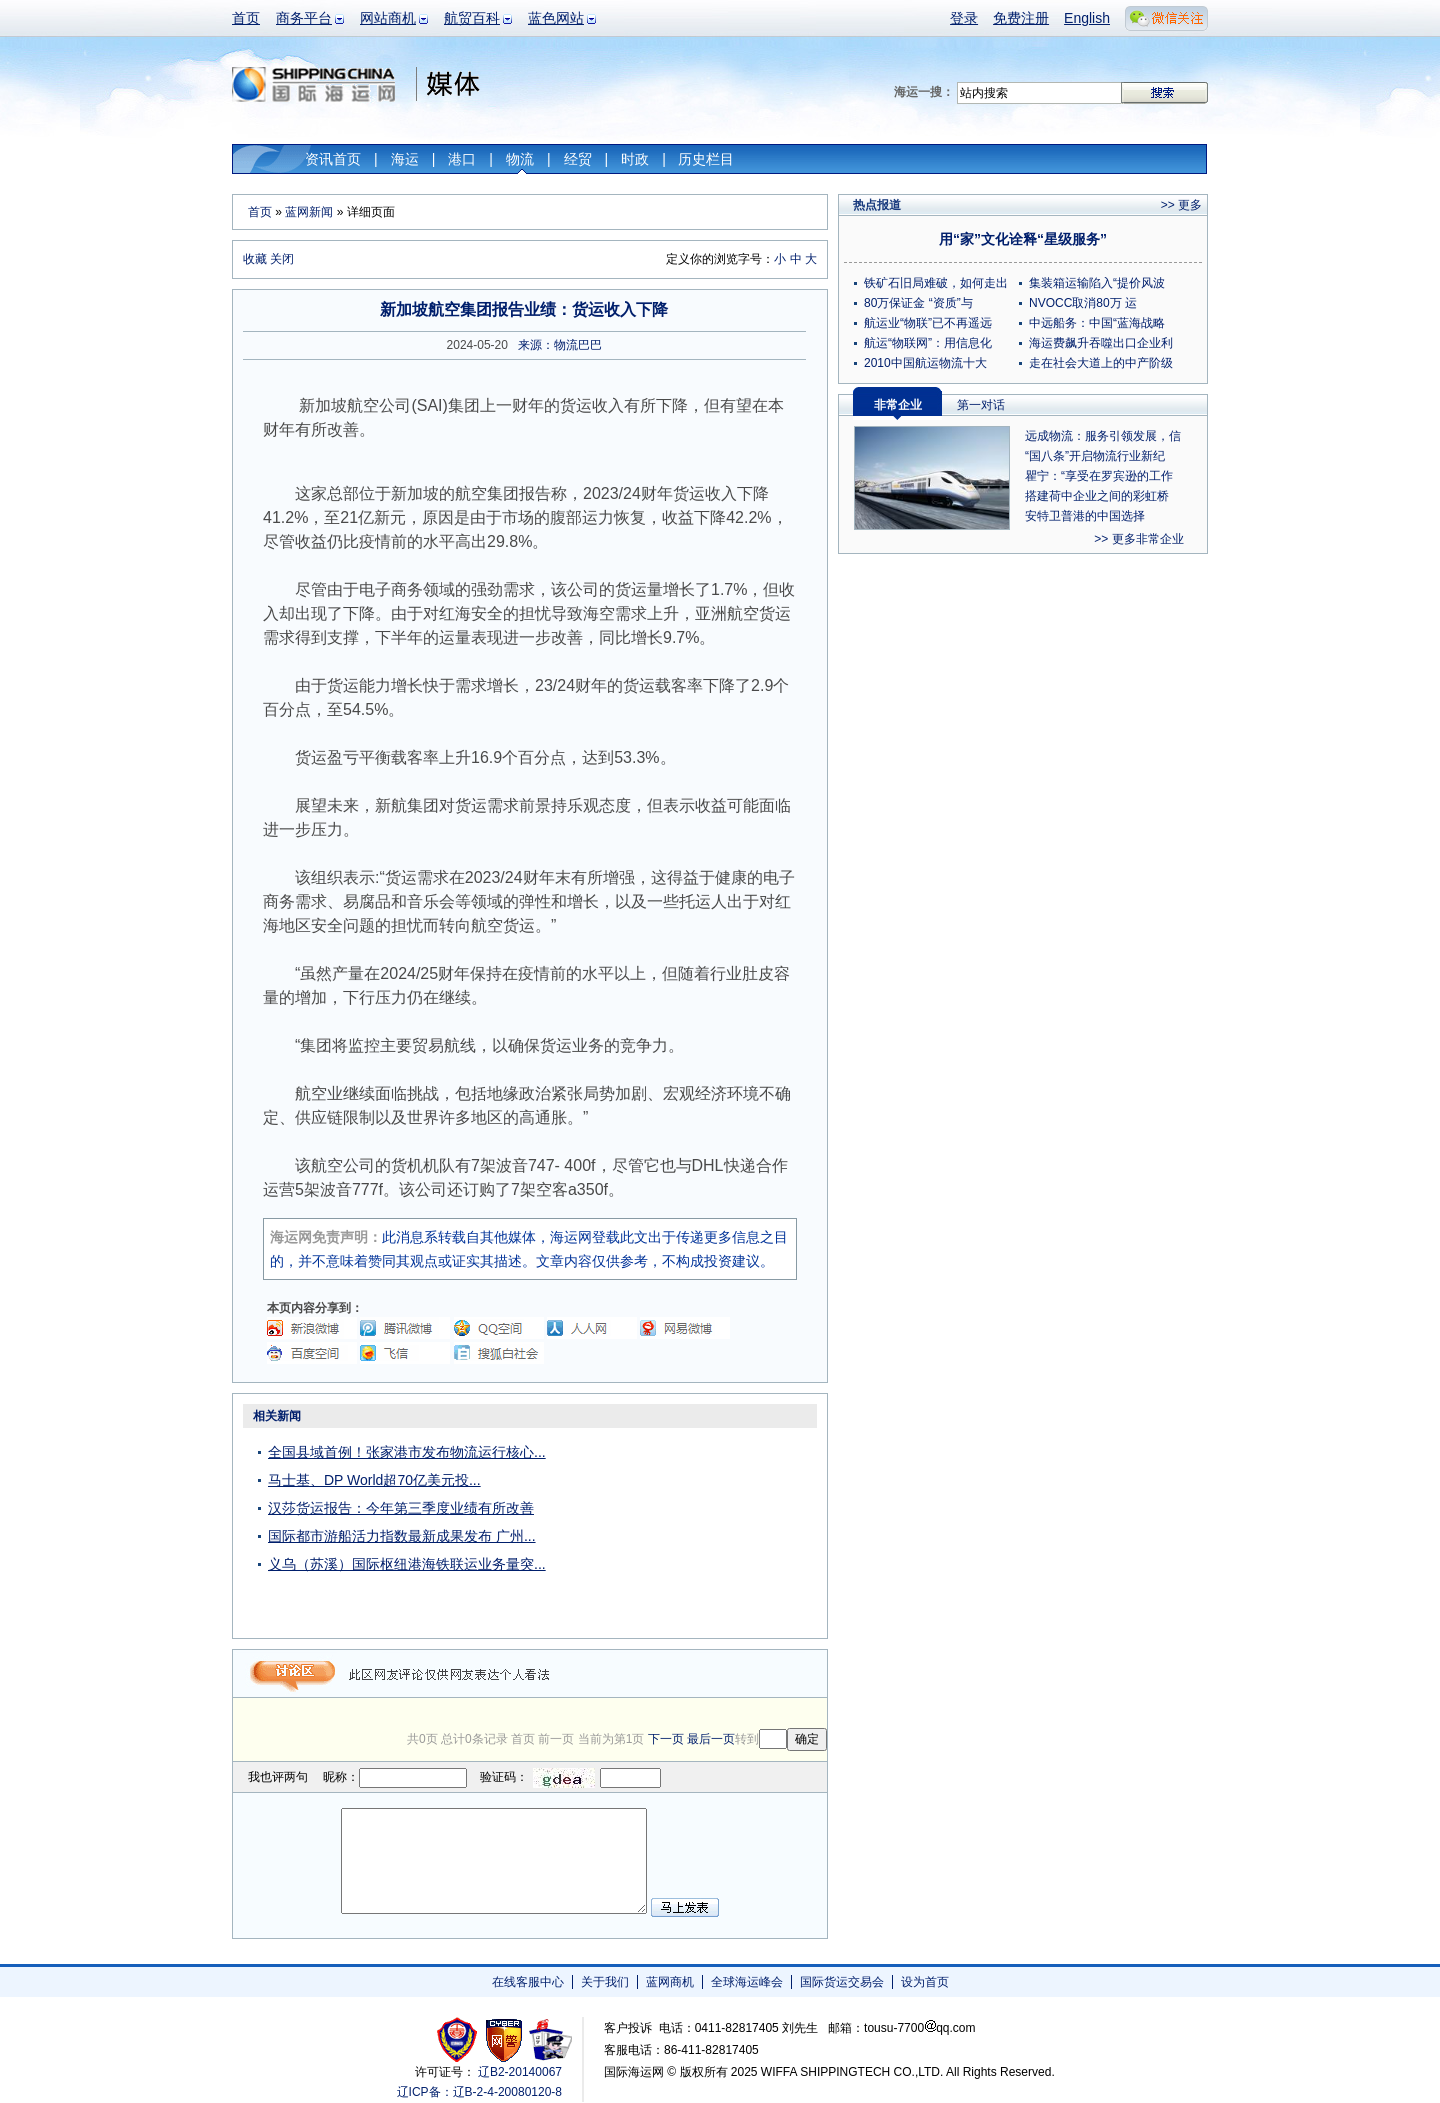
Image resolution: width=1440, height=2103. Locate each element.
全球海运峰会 (747, 1982)
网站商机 (388, 18)
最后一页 (711, 1739)
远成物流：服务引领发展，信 (1103, 436)
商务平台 (304, 18)
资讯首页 (333, 159)
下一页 (666, 1739)
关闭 (282, 259)
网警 (504, 2039)
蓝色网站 (556, 18)
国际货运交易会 (842, 1982)
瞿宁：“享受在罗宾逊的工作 (1099, 476)
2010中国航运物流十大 (925, 363)
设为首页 (925, 1982)
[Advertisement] (702, 1528)
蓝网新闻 (309, 212)
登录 (964, 18)
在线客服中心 (528, 1982)
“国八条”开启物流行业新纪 (1095, 456)
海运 (405, 159)
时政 (635, 159)
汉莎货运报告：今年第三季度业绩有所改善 (401, 1508)
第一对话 (981, 405)
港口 (462, 159)
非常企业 (898, 405)
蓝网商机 (670, 1982)
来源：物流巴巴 (560, 345)
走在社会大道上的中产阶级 (1101, 363)
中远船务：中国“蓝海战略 (1097, 323)
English (1087, 18)
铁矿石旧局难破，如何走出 (936, 283)
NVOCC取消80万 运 (1083, 303)
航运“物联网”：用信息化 (928, 343)
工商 (459, 2039)
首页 (246, 18)
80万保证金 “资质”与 (918, 303)
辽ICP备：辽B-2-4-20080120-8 (479, 2092)
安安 (549, 2039)
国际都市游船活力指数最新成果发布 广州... (402, 1536)
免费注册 (1021, 18)
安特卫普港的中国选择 (1085, 516)
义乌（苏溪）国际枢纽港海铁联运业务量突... (407, 1564)
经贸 (578, 159)
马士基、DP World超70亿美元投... (374, 1480)
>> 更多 (1181, 205)
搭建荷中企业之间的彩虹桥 (1097, 496)
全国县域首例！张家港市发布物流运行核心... (407, 1452)
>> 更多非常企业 (1138, 539)
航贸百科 (472, 18)
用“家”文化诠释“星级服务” (1023, 239)
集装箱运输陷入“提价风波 (1097, 283)
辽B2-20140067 (520, 2072)
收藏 (255, 259)
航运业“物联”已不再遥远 (928, 323)
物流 (520, 159)
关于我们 (605, 1982)
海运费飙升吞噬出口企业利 (1101, 343)
